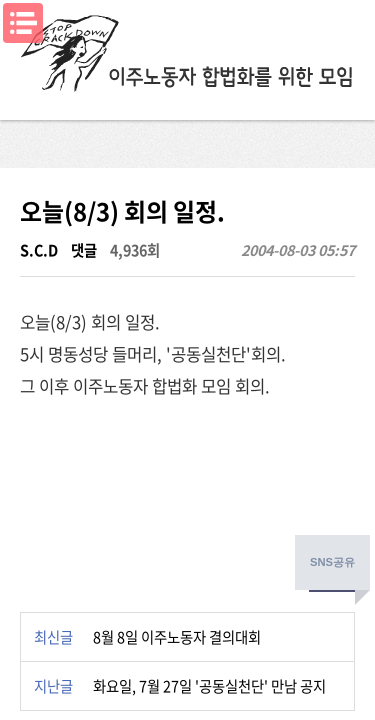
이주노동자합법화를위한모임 (188, 55)
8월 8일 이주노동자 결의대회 (177, 637)
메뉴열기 (23, 23)
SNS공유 (332, 562)
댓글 (84, 250)
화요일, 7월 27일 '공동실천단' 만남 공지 (209, 686)
